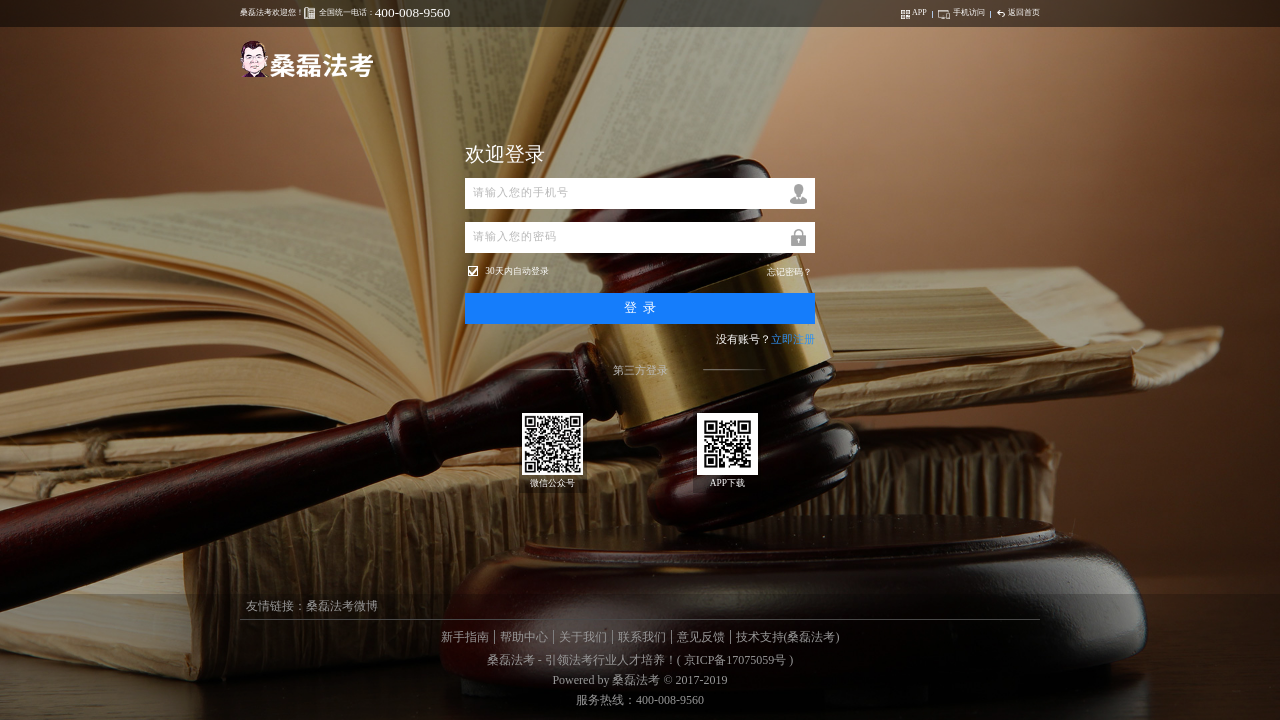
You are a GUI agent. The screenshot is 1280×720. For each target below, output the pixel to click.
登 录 (640, 307)
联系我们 (642, 637)
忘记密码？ (789, 272)
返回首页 (1018, 12)
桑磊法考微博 (342, 606)
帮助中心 (524, 637)
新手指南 (465, 637)
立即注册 (793, 339)
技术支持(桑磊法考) (788, 637)
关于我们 (583, 637)
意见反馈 (701, 637)
